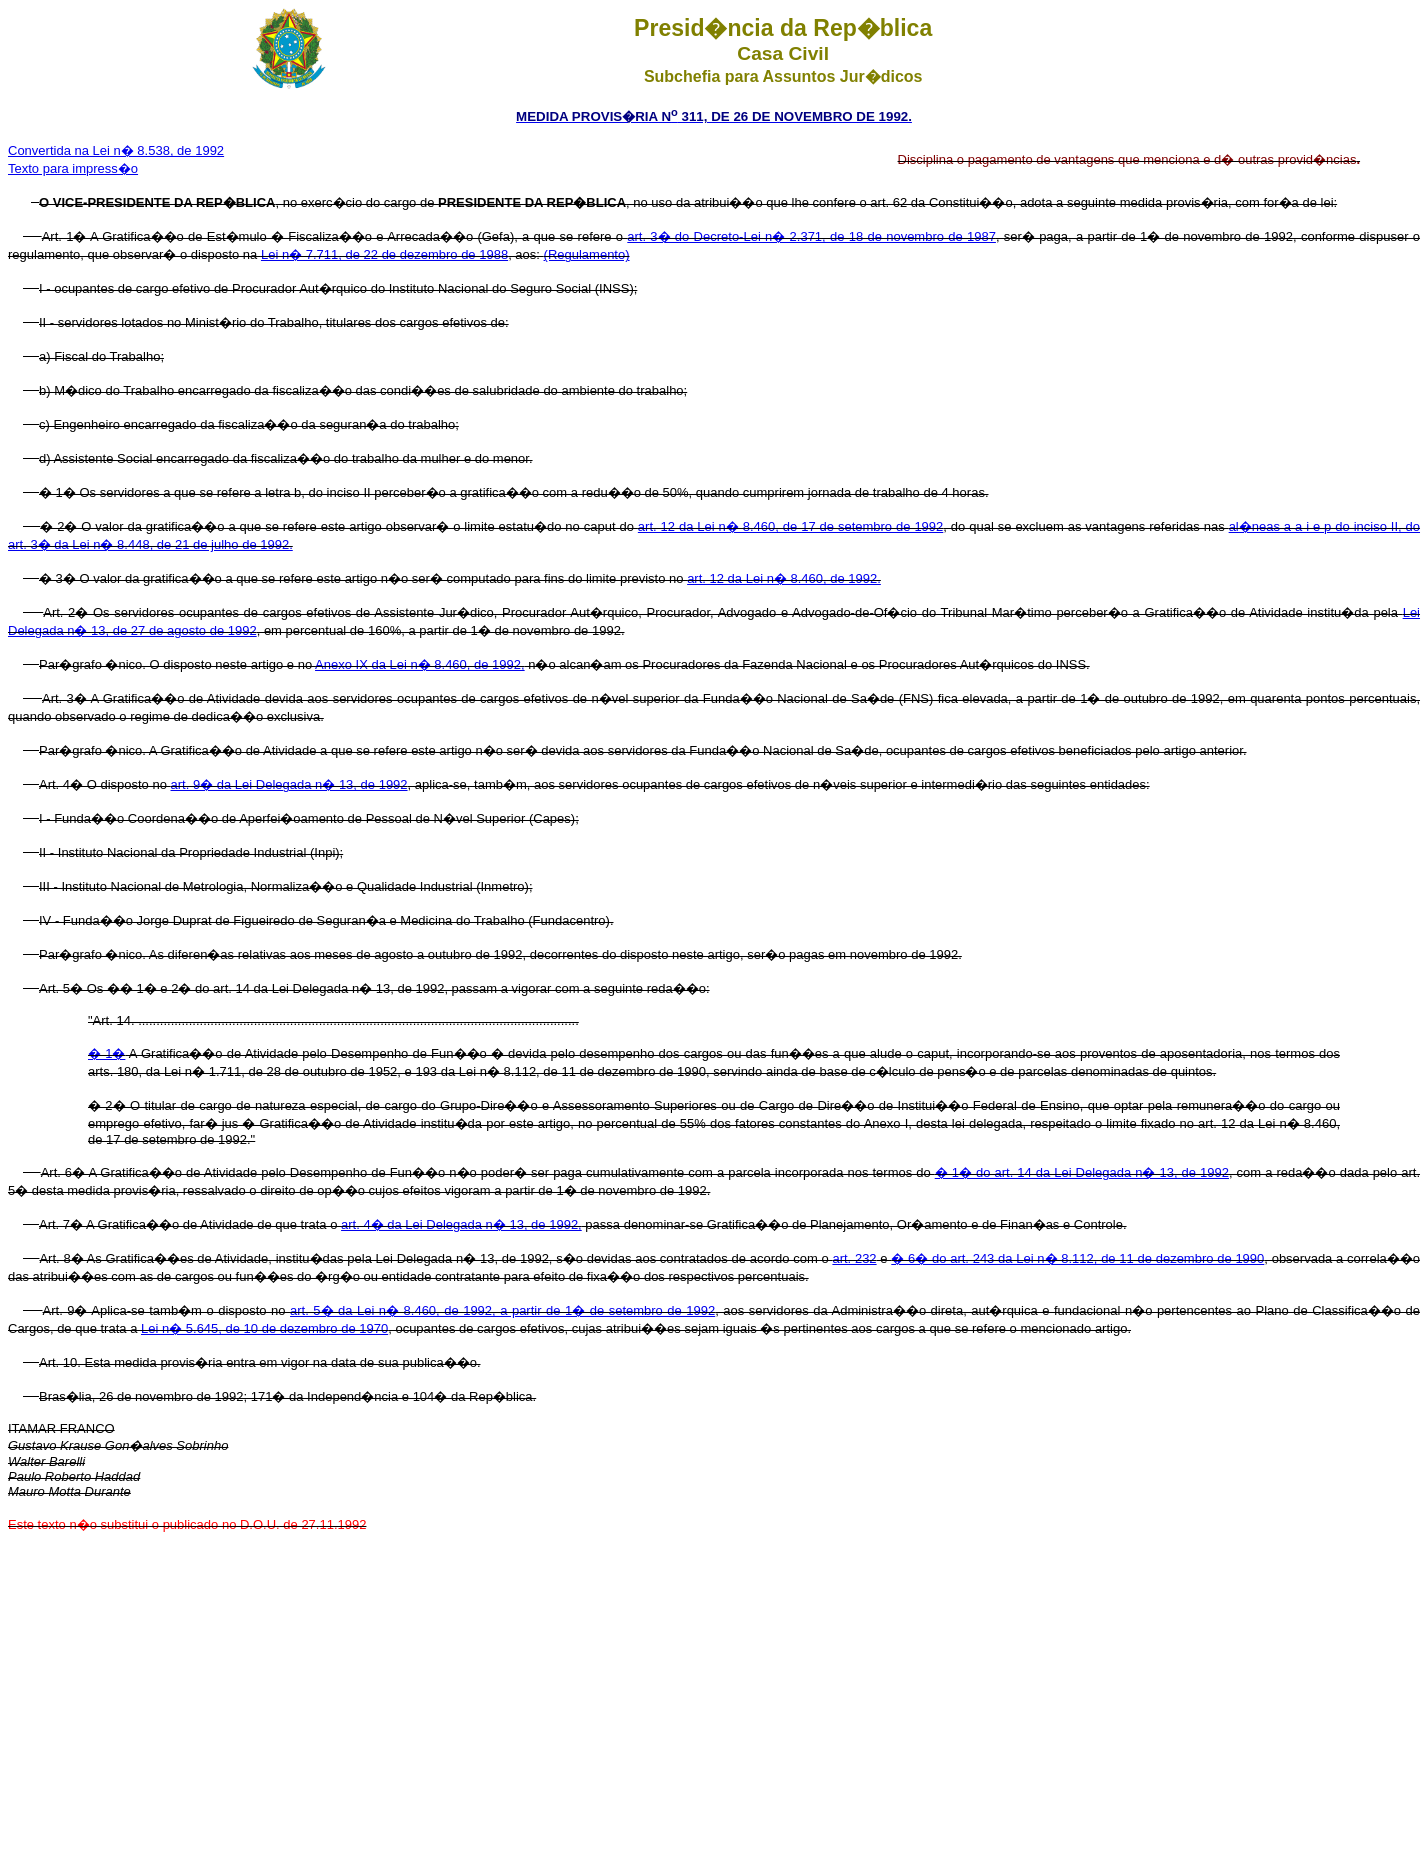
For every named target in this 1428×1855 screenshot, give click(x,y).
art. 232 (854, 1258)
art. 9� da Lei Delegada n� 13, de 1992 (289, 784)
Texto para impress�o (73, 168)
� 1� (106, 1053)
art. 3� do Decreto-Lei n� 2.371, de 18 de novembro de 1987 (811, 236)
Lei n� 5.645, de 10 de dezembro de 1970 (264, 1328)
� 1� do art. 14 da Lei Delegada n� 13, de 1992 (1082, 1172)
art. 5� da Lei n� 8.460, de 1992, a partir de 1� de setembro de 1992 (502, 1310)
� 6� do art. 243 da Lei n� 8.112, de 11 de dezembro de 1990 (1077, 1258)
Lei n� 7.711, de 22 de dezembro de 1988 (384, 254)
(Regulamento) (587, 254)
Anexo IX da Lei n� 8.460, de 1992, (420, 664)
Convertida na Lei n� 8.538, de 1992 (116, 150)
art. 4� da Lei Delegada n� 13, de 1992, (461, 1224)
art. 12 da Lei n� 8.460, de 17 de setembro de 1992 (790, 526)
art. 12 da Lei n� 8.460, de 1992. (784, 578)
